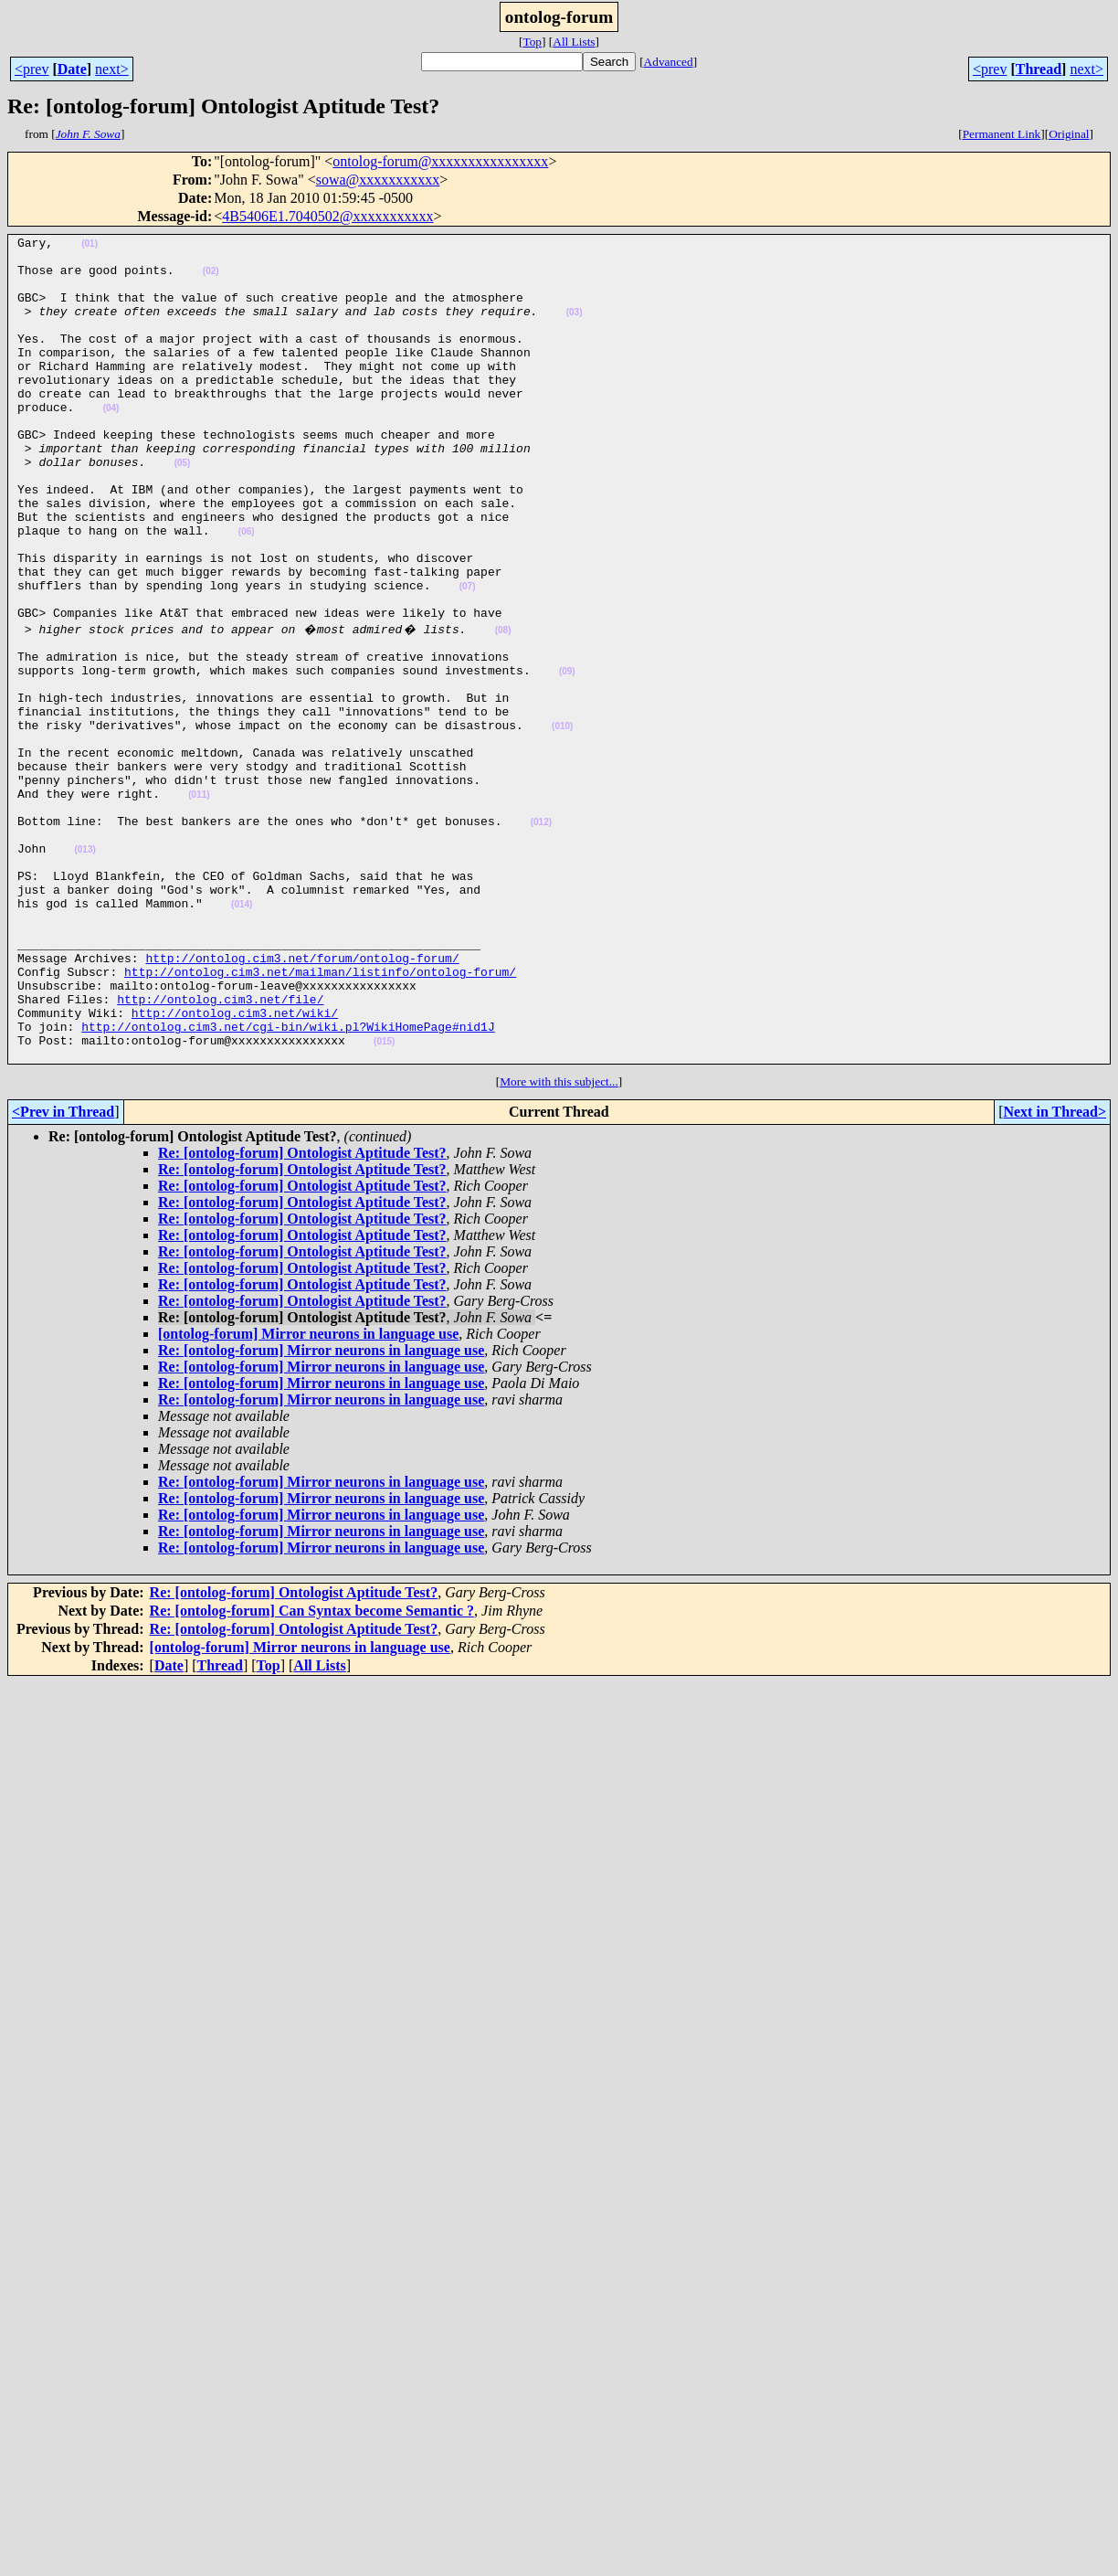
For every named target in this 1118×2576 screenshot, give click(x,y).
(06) (246, 592)
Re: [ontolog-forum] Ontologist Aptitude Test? (302, 1314)
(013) (84, 970)
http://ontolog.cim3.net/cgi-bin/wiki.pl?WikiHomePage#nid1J (287, 1182)
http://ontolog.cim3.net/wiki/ (235, 1166)
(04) (111, 444)
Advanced (668, 62)
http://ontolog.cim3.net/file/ (220, 1149)
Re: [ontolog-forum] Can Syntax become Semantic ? (312, 1772)
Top (532, 41)
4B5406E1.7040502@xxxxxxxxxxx (327, 216)
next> (112, 69)
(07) (467, 657)
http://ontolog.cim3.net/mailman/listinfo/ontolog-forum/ (320, 1116)
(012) (541, 937)
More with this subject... (559, 1243)
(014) (241, 1036)
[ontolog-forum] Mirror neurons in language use (308, 1495)
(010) (562, 822)
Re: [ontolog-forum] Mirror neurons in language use (321, 1512)
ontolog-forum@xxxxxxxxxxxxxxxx (440, 161)
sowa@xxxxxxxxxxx (378, 179)
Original (1069, 134)
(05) (182, 509)
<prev (31, 69)
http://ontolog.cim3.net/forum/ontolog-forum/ (302, 1100)
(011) (198, 904)
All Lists (574, 41)
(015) (384, 1200)
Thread (1038, 69)
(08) (503, 707)
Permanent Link (1002, 134)
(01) (89, 246)
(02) (211, 279)
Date (72, 69)
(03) (574, 328)
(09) (567, 756)
